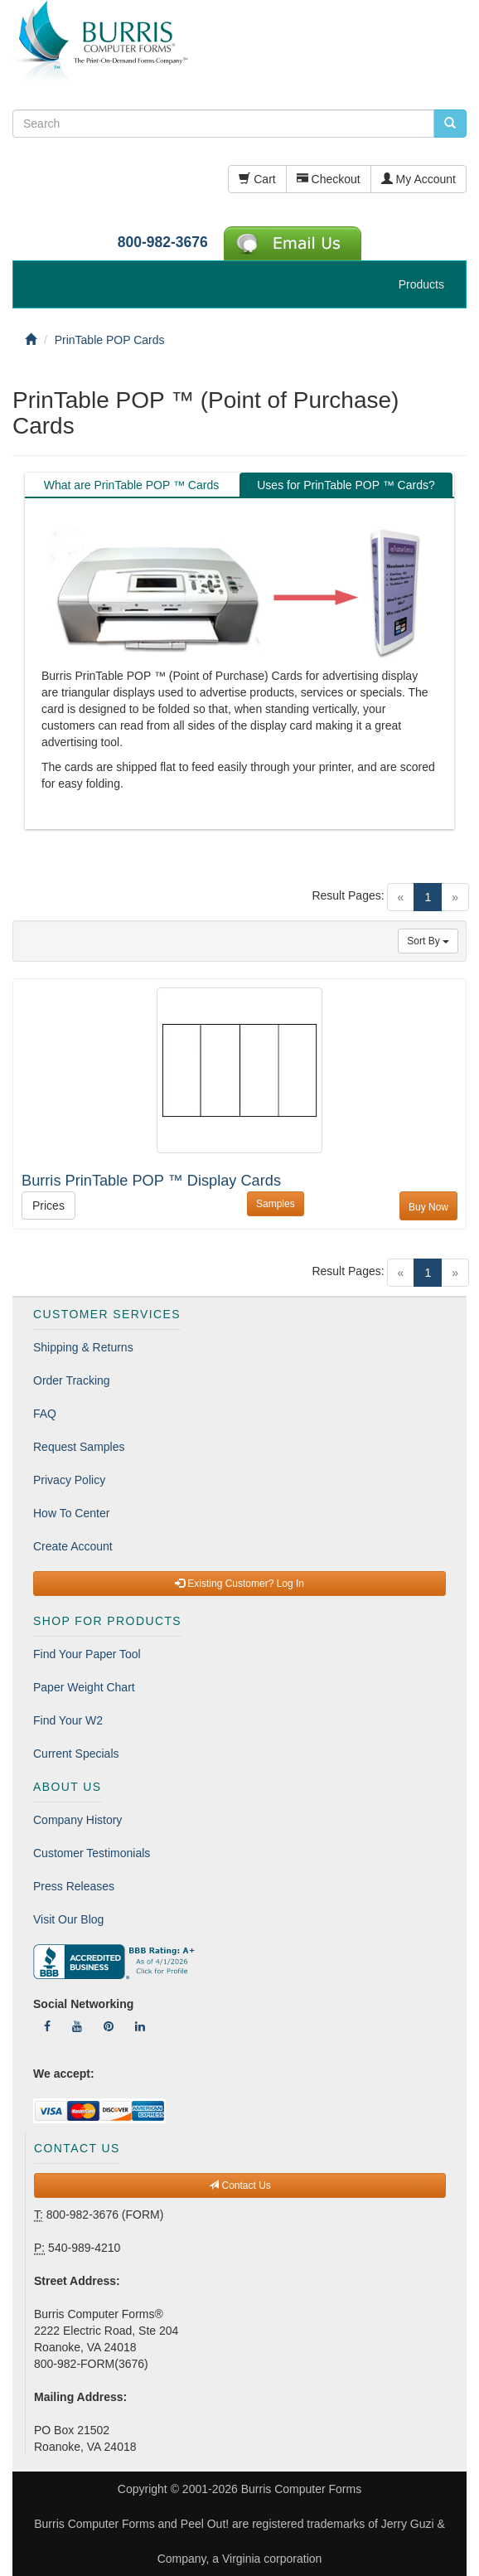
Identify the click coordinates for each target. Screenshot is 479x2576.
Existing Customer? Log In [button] (239, 1583)
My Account (418, 179)
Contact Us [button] (240, 2185)
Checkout (328, 179)
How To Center (71, 1513)
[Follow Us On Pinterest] (108, 2026)
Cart (257, 179)
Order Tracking (71, 1380)
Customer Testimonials (91, 1853)
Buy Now (428, 1207)
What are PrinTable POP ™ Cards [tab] (131, 485)
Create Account (73, 1546)
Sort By (428, 941)
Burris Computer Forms (301, 2489)
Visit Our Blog (68, 1919)
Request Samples (79, 1446)
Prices (48, 1205)
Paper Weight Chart (84, 1687)
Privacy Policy (69, 1480)
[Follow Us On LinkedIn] (140, 2026)
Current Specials (76, 1753)
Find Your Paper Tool (87, 1654)
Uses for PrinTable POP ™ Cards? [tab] (346, 485)
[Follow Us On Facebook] (47, 2026)
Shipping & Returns (83, 1347)
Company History (77, 1819)
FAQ (44, 1413)
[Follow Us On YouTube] (77, 2026)
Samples (275, 1204)
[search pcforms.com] (450, 123)
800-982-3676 (163, 242)
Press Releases (73, 1886)
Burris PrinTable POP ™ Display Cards (151, 1180)
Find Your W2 (68, 1720)
